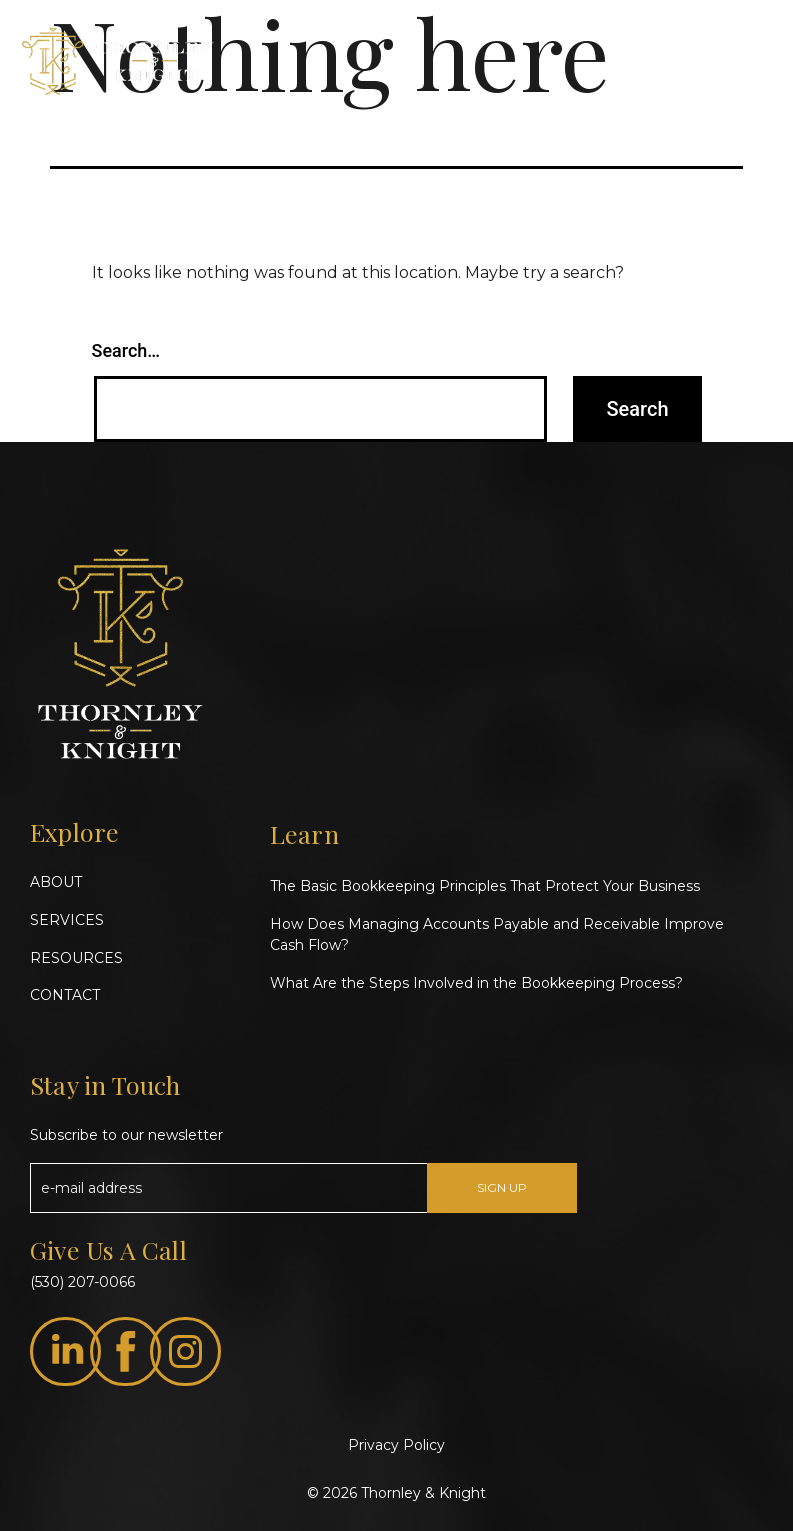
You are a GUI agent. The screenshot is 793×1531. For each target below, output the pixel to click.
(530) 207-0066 (82, 1282)
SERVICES (67, 920)
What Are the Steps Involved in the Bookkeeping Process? (476, 983)
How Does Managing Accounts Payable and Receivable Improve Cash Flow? (497, 934)
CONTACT (65, 995)
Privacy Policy (396, 1445)
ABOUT (56, 882)
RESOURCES (76, 958)
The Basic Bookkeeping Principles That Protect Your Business (485, 886)
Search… (126, 350)
